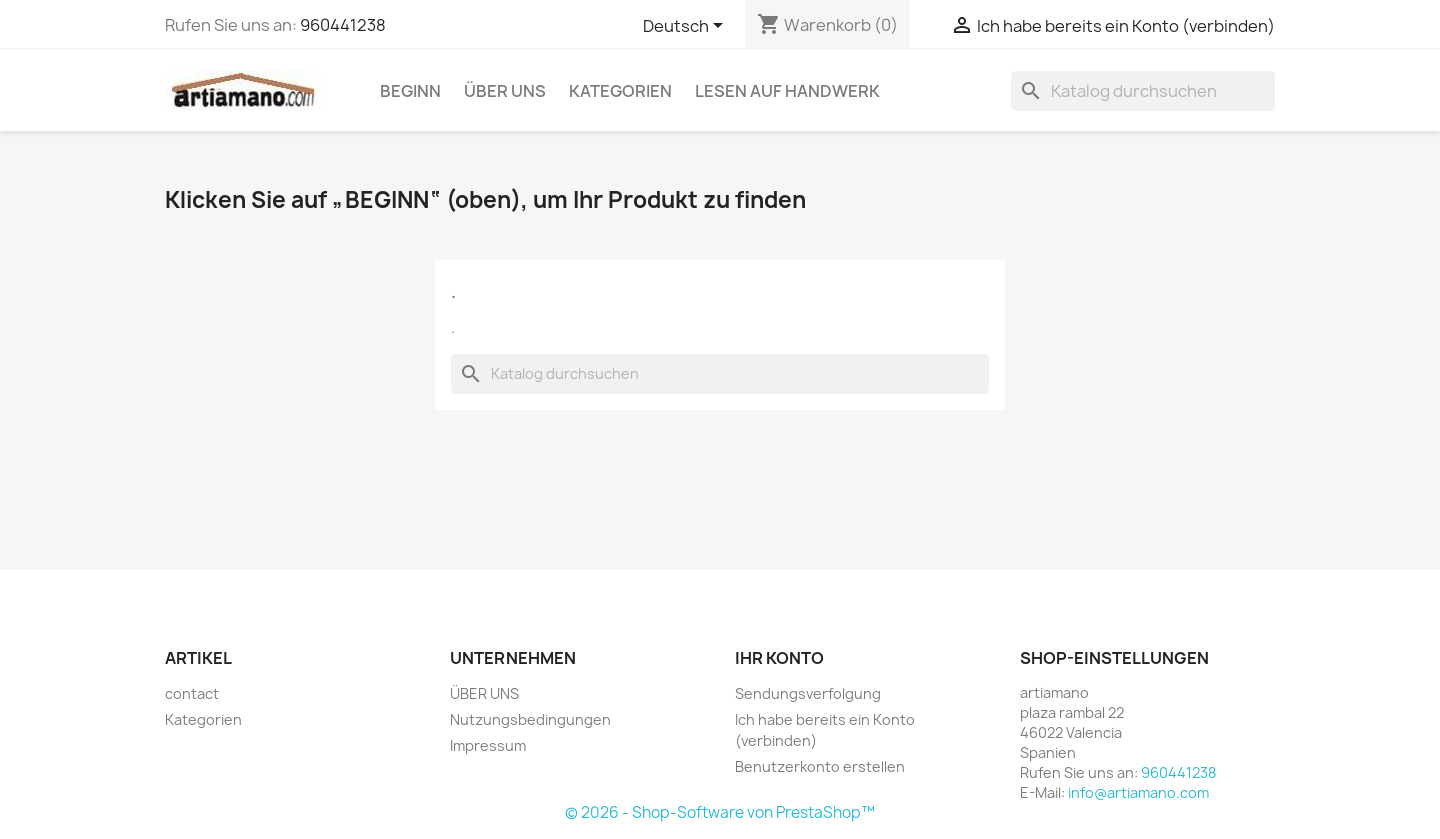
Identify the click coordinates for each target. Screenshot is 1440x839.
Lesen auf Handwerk (787, 91)
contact (192, 693)
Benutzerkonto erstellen (820, 766)
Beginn (410, 91)
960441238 (343, 25)
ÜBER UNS (505, 91)
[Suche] (1143, 91)
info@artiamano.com (1138, 792)
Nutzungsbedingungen (530, 719)
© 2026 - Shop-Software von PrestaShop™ (720, 812)
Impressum (488, 745)
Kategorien (620, 91)
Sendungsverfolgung (808, 693)
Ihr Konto (779, 658)
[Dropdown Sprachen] (686, 27)
